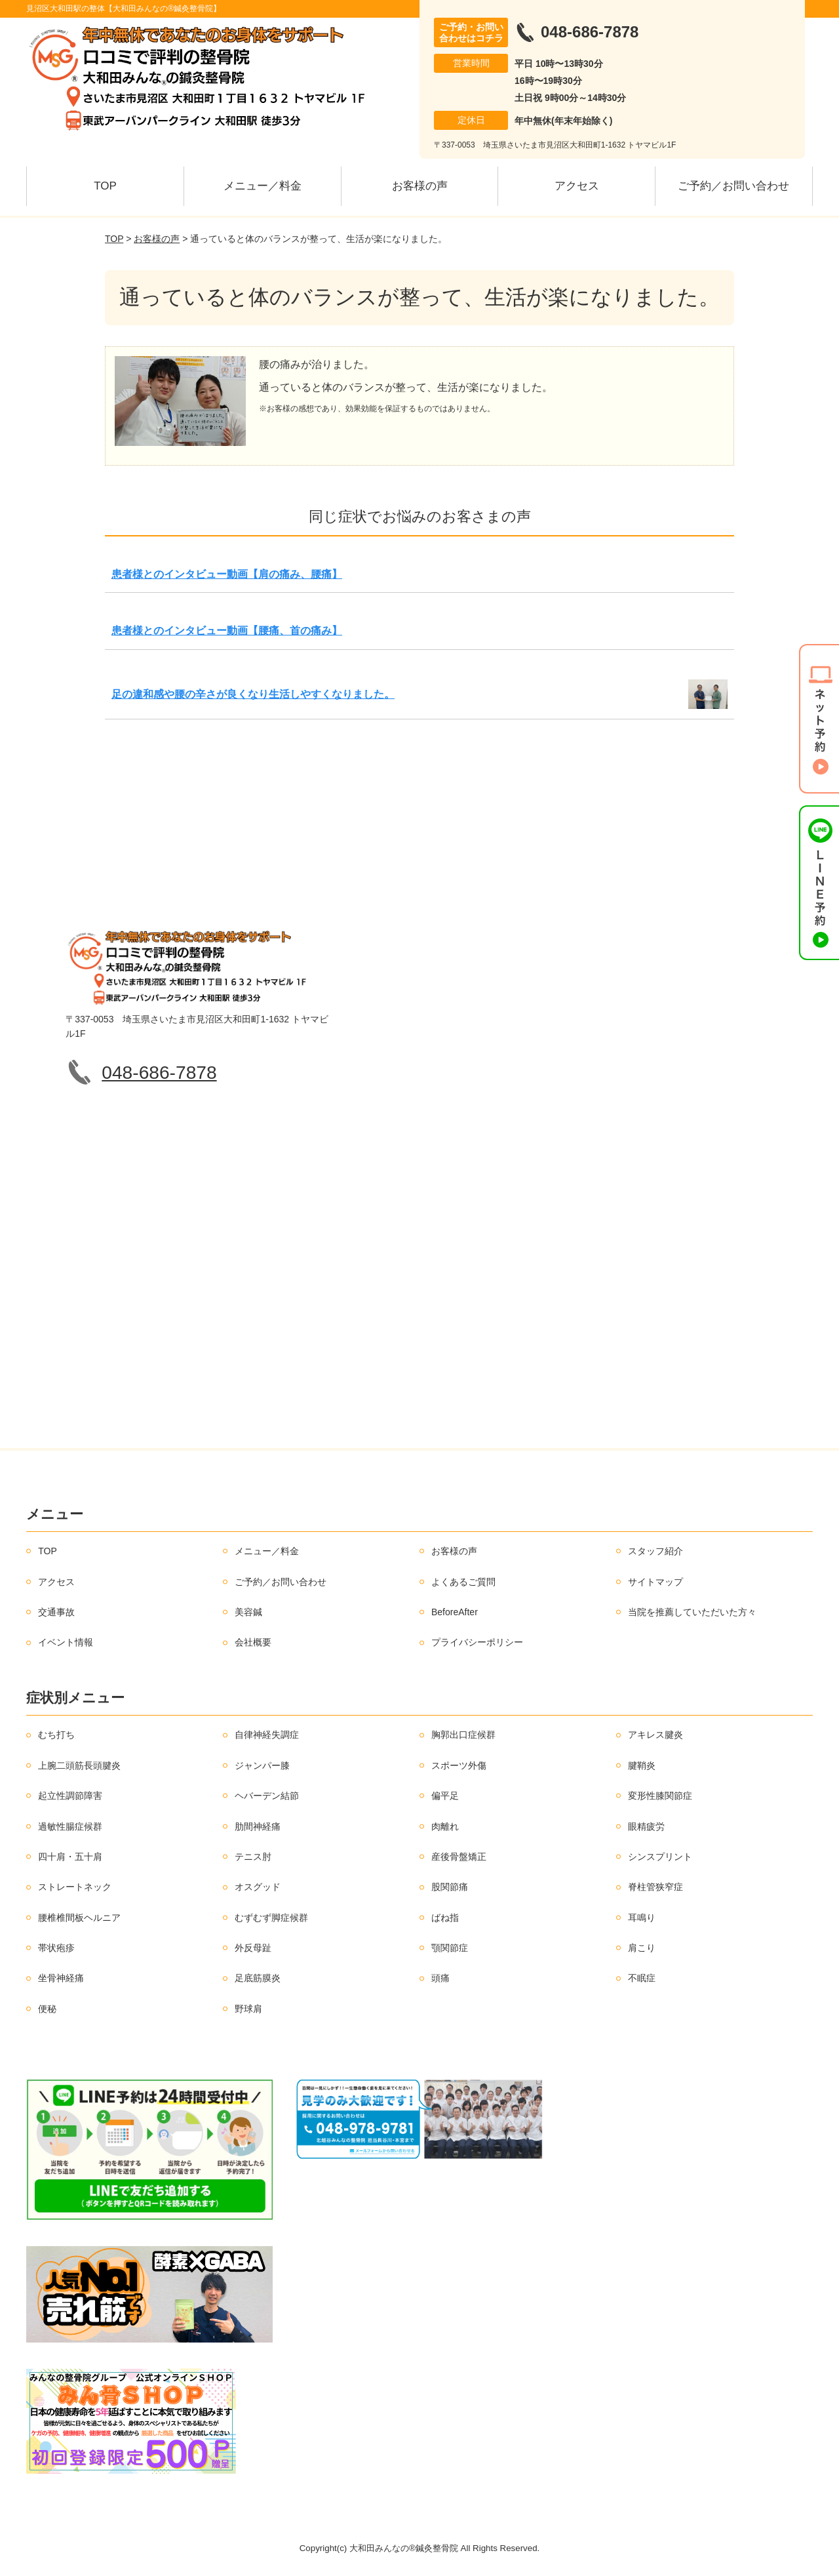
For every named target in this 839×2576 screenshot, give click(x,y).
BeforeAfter (454, 1612)
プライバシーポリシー (477, 1642)
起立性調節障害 (70, 1795)
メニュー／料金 (263, 186)
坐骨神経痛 (61, 1978)
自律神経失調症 (267, 1734)
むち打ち (56, 1734)
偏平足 (445, 1795)
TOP (105, 186)
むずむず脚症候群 (271, 1917)
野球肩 (248, 2008)
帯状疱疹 (56, 1947)
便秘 (47, 2008)
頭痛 (440, 1978)
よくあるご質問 (463, 1582)
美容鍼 (248, 1612)
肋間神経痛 (258, 1826)
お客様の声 (420, 186)
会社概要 (253, 1642)
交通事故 (56, 1612)
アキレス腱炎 (655, 1734)
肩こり (641, 1947)
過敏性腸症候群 (70, 1826)
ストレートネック (74, 1887)
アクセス (577, 186)
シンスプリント (660, 1856)
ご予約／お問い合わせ (733, 186)
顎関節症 (449, 1947)
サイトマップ (655, 1582)
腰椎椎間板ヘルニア (79, 1917)
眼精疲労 (646, 1826)
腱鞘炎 (641, 1765)
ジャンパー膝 (262, 1765)
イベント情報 (65, 1642)
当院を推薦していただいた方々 (692, 1612)
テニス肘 (253, 1856)
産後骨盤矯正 (458, 1856)
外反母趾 (253, 1947)
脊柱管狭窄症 (655, 1887)
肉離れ (445, 1826)
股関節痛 (449, 1887)
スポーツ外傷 (458, 1765)
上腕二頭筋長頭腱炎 (79, 1765)
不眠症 (641, 1978)
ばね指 (445, 1917)
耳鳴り (641, 1917)
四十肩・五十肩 (70, 1856)
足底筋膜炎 (258, 1978)
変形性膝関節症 (660, 1795)
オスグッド (258, 1887)
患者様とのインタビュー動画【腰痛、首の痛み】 (226, 630)
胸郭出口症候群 (463, 1734)
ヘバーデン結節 (267, 1795)
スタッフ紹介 (655, 1551)
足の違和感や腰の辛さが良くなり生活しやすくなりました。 (253, 694)
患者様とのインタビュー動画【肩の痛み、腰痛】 (226, 574)
